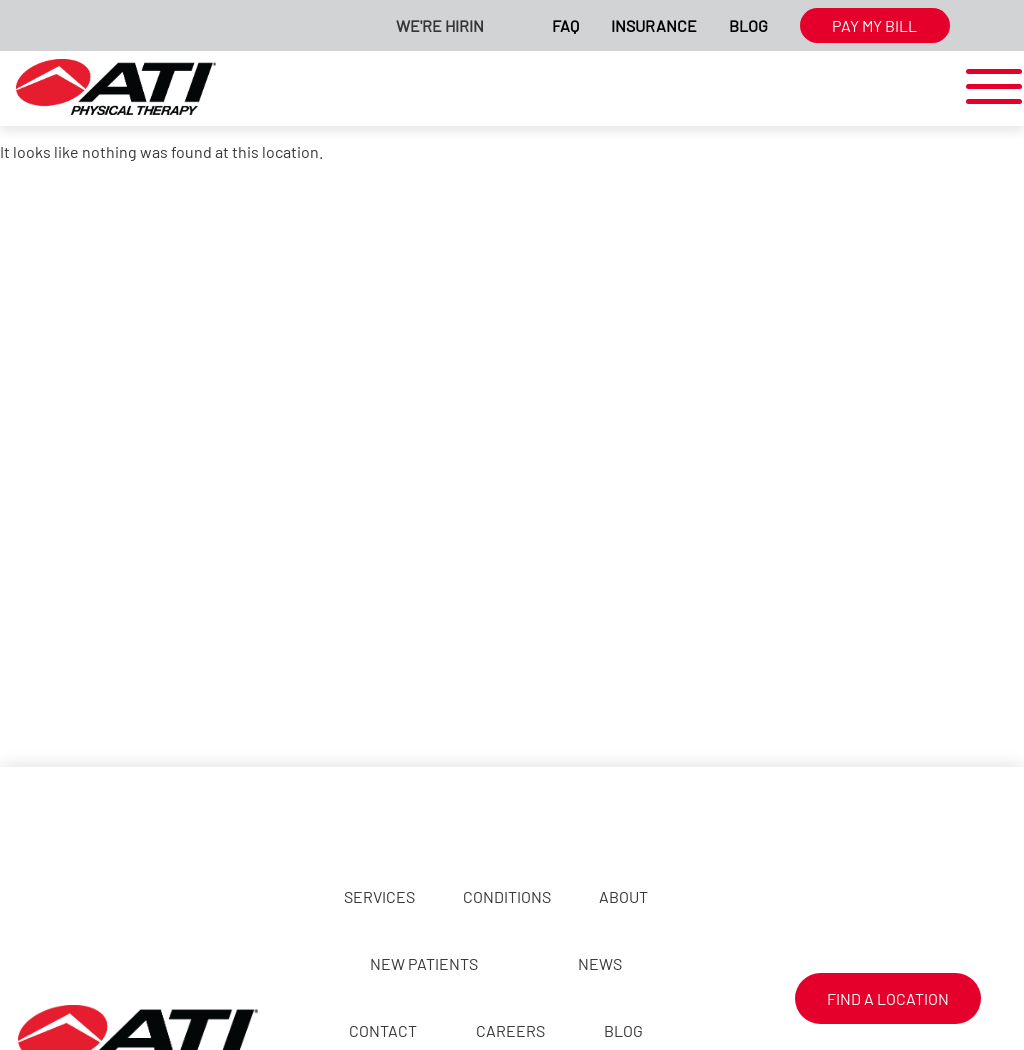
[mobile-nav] (988, 88)
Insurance (654, 25)
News (600, 963)
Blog (748, 25)
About (623, 896)
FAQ (565, 25)
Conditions (507, 896)
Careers (510, 1030)
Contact (383, 1030)
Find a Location (888, 998)
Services (379, 896)
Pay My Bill (874, 25)
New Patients (424, 963)
